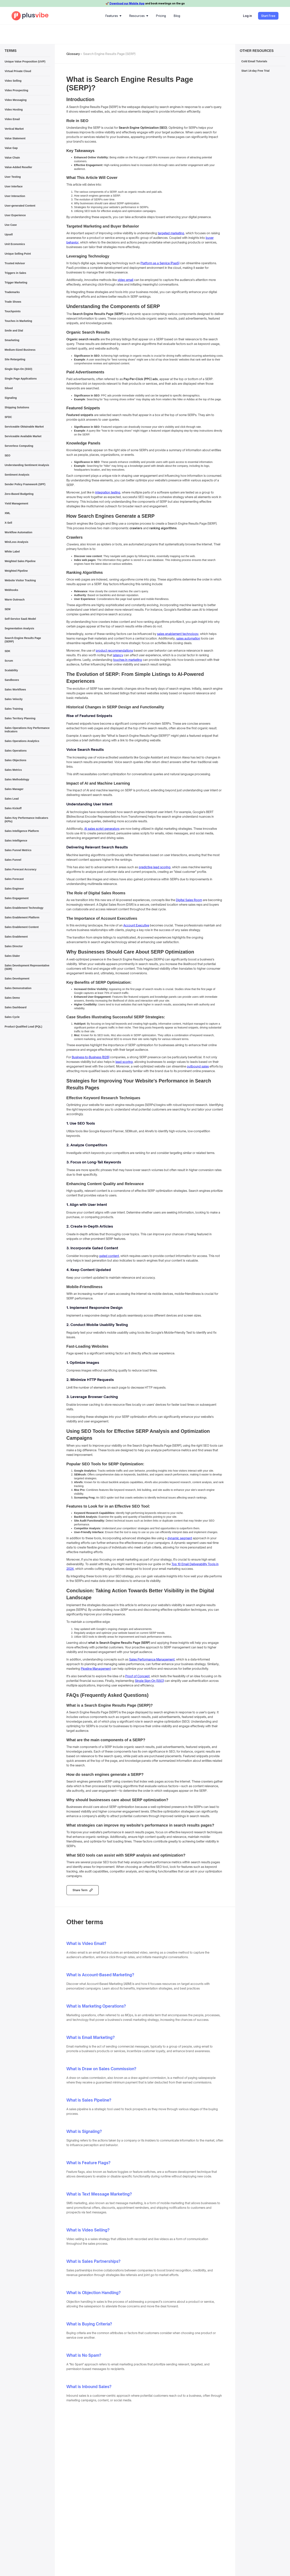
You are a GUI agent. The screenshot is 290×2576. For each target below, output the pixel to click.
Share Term (80, 1890)
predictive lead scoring (154, 867)
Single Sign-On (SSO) (149, 1681)
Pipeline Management (96, 1669)
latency (118, 655)
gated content (109, 1256)
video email (125, 280)
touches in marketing (127, 660)
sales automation (188, 638)
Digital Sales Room (189, 900)
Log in (247, 16)
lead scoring (124, 1062)
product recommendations (114, 650)
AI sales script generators (102, 829)
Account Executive (136, 925)
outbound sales (198, 1066)
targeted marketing (171, 233)
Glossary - (74, 54)
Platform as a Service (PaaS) (159, 263)
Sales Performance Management (152, 1659)
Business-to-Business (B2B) (90, 1057)
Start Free (268, 16)
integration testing (107, 492)
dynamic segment (179, 1538)
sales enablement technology (177, 634)
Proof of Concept (137, 1676)
